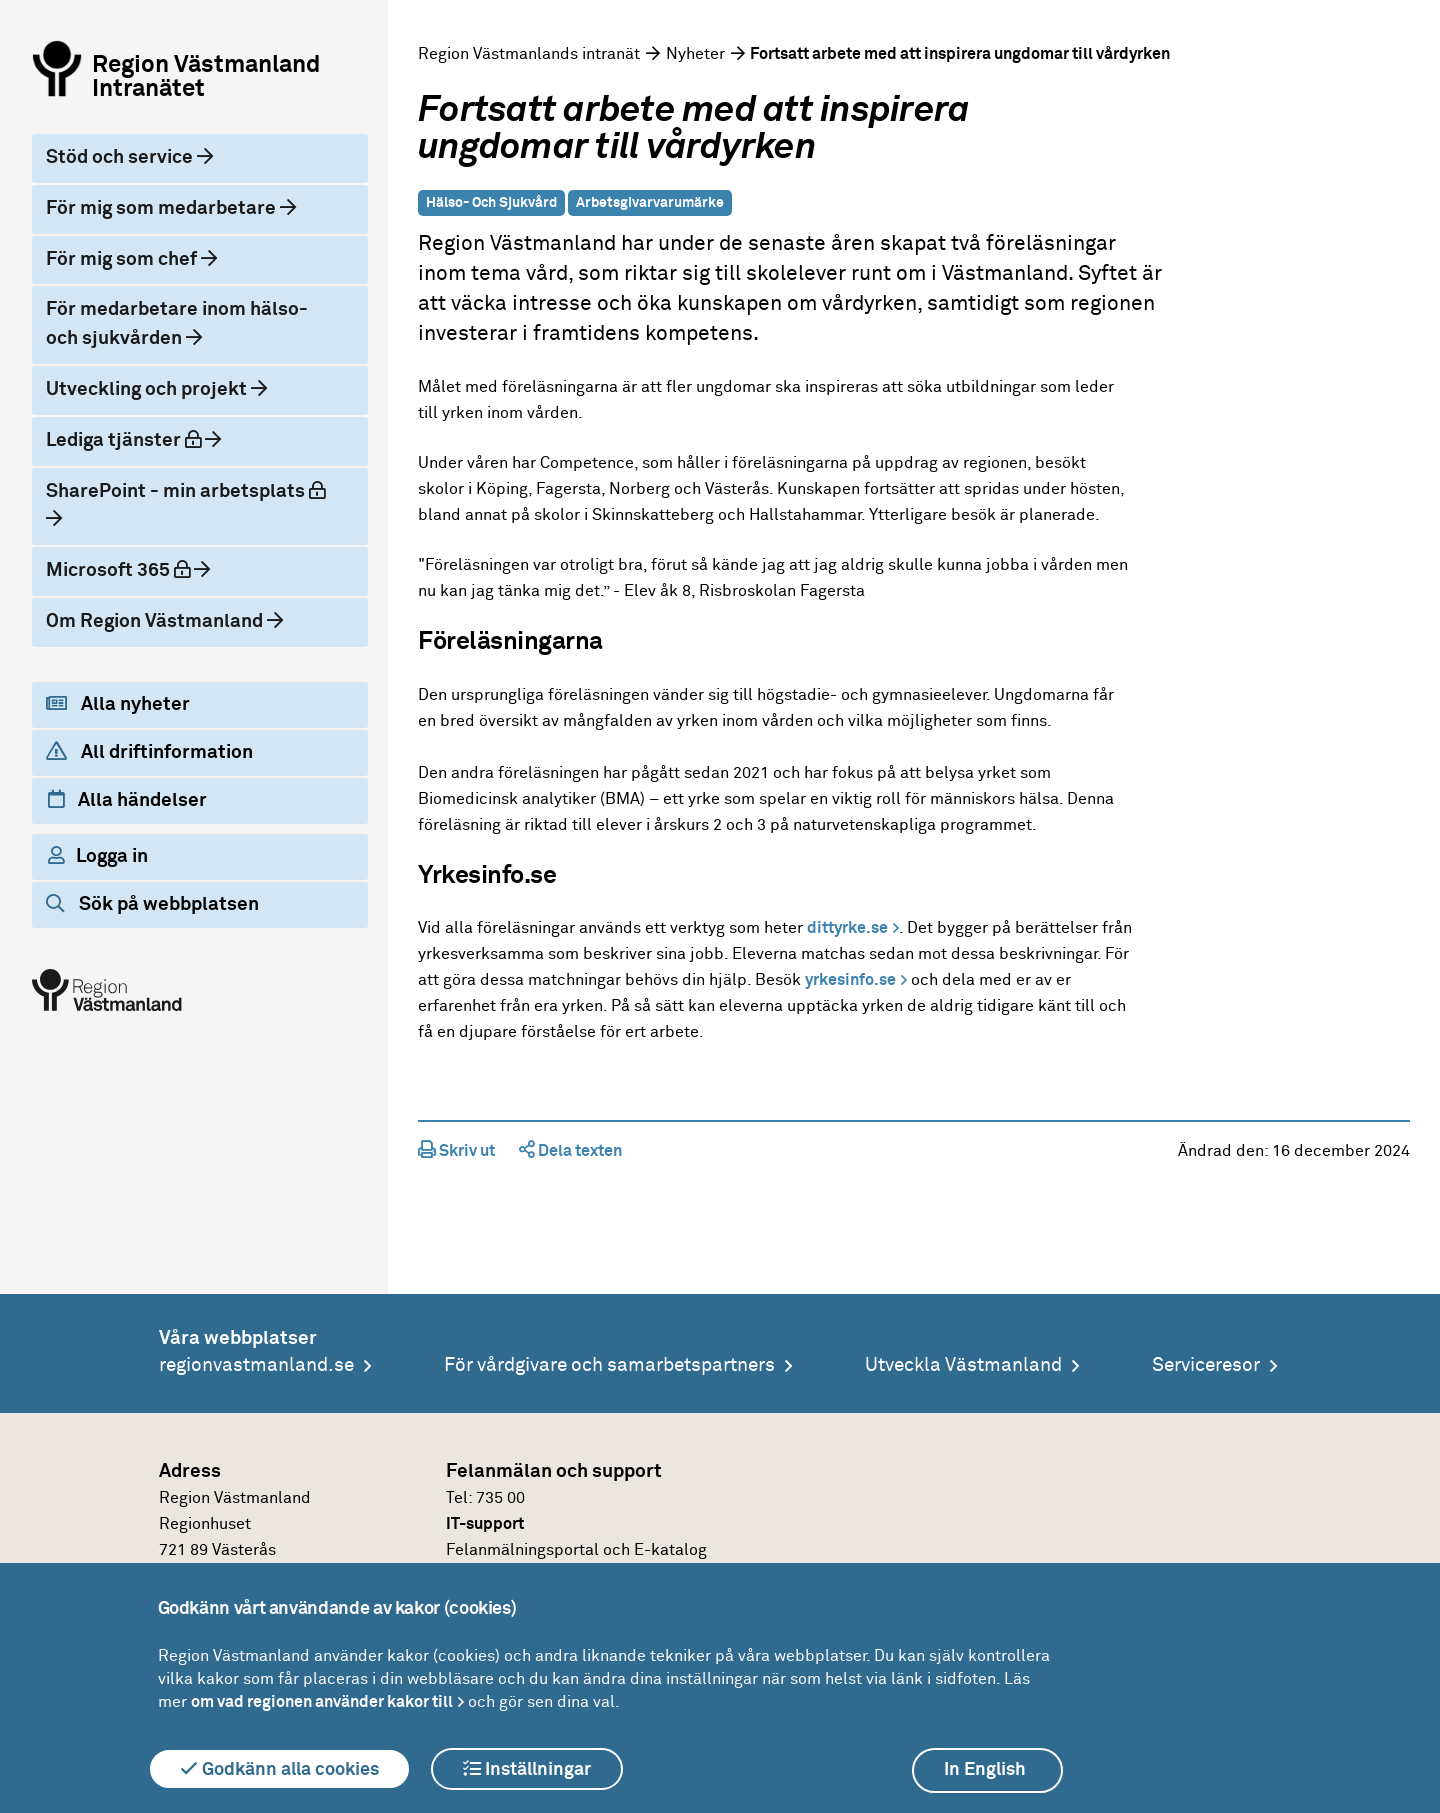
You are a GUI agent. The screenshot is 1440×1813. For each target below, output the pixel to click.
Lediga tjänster (140, 438)
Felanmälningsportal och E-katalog (576, 1550)
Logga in (98, 856)
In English (985, 1770)
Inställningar (527, 1769)
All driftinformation (149, 752)
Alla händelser (127, 800)
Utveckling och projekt (148, 389)
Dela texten (570, 1151)
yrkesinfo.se (850, 980)
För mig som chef (123, 259)
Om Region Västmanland (156, 621)
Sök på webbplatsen (152, 904)
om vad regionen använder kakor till (322, 1702)
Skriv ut (456, 1151)
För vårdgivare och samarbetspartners (609, 1365)
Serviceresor (1206, 1365)
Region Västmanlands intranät (529, 54)
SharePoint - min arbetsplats (191, 489)
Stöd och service (121, 157)
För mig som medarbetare (163, 208)
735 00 (500, 1498)
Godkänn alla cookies (279, 1769)
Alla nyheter (118, 704)
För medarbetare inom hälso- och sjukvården (177, 324)
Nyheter (695, 54)
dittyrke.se (847, 928)
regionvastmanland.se (256, 1365)
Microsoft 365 (135, 568)
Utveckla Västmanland (963, 1365)
